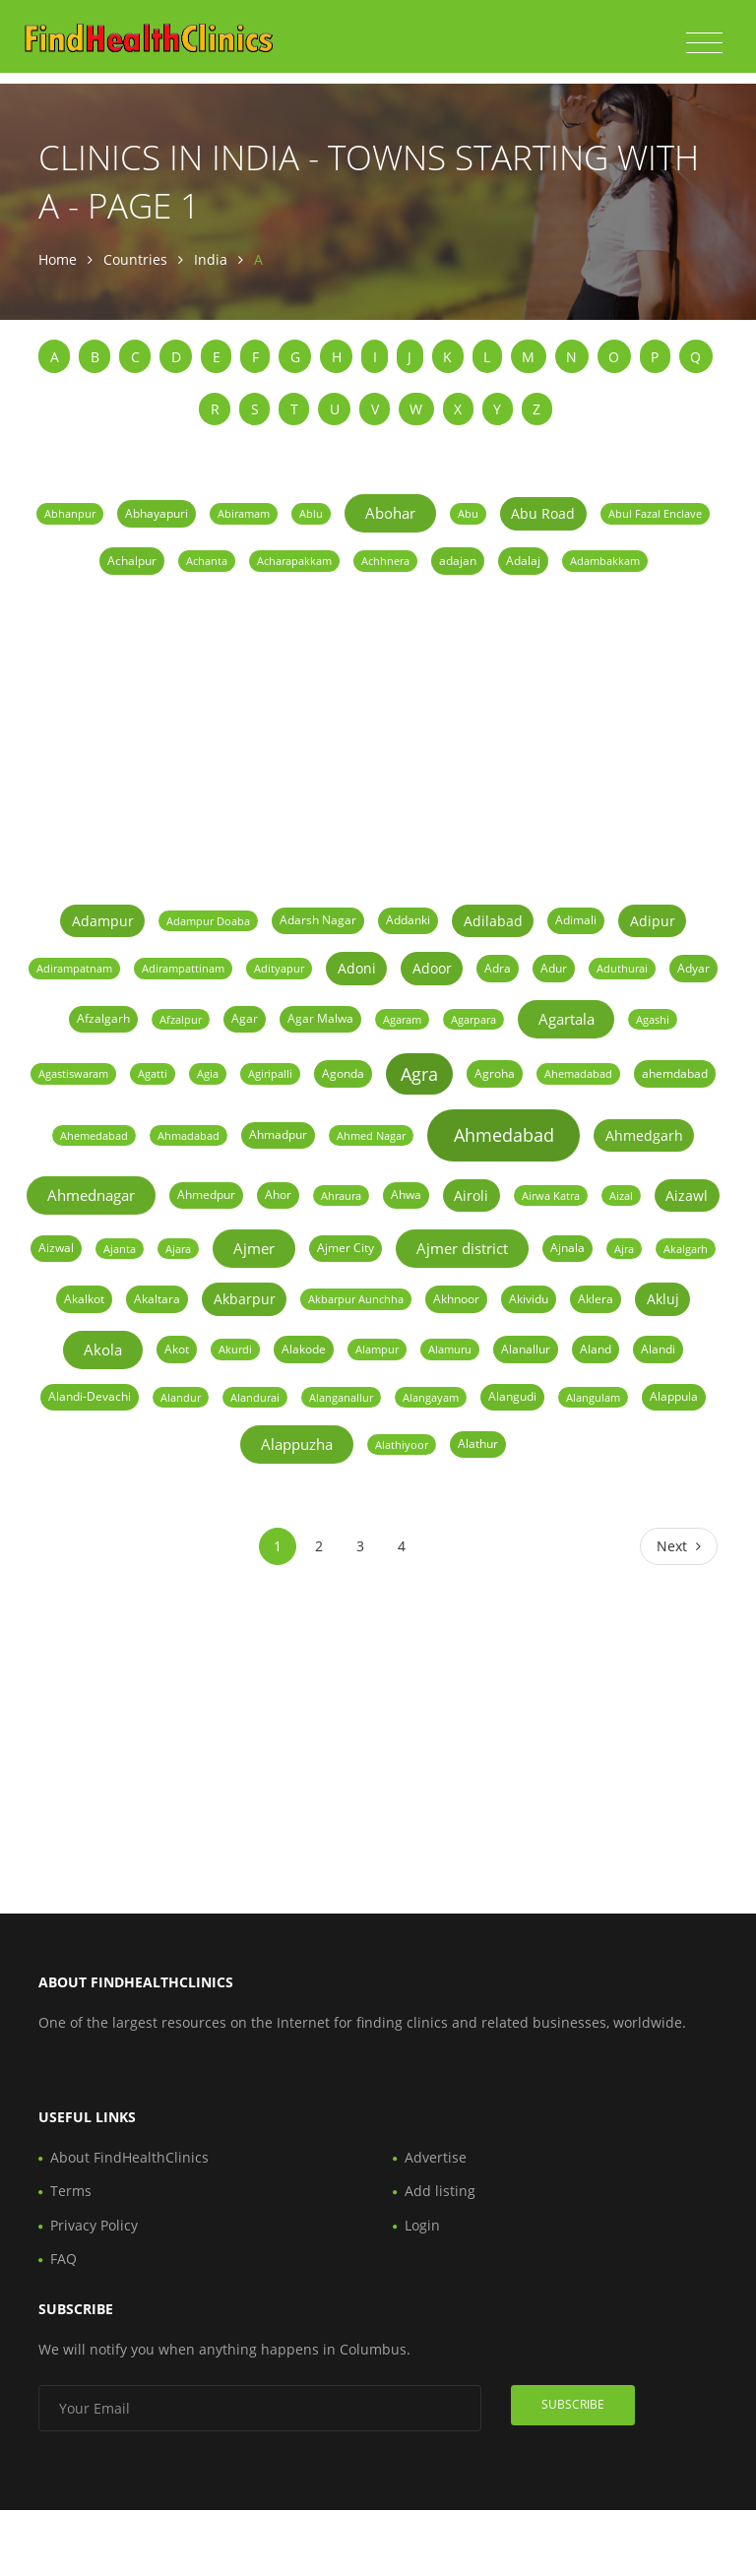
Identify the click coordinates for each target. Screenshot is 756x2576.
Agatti (152, 1073)
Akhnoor (456, 1298)
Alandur (180, 1397)
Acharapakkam (294, 560)
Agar (244, 1018)
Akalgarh (685, 1248)
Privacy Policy (94, 2225)
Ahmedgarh (644, 1135)
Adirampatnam (74, 968)
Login (422, 2225)
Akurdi (235, 1349)
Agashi (652, 1019)
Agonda (343, 1073)
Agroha (494, 1073)
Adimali (576, 919)
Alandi (658, 1349)
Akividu (528, 1298)
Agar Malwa (320, 1018)
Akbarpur (245, 1298)
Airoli (471, 1195)
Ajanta (119, 1248)
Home (57, 259)
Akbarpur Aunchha (356, 1298)
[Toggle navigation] (704, 43)
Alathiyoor (401, 1444)
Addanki (408, 919)
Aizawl (686, 1195)
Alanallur (525, 1349)
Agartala (566, 1019)
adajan (457, 560)
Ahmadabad (189, 1135)
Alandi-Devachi (89, 1396)
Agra (419, 1074)
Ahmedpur (206, 1194)
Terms (71, 2190)
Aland (595, 1349)
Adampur (103, 920)
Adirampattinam (183, 968)
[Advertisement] (378, 737)
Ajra (624, 1248)
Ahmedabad (504, 1135)
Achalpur (132, 560)
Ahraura (341, 1195)
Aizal (621, 1195)
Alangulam (593, 1397)
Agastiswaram (73, 1073)
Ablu (311, 513)
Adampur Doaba (208, 920)
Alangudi (512, 1396)
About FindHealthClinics (129, 2157)
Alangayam (431, 1397)
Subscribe (572, 2404)
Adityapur (279, 968)
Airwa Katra (551, 1195)
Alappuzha (297, 1444)
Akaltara (157, 1298)
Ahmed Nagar (371, 1135)
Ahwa (406, 1194)
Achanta (206, 560)
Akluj (663, 1298)
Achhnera (385, 560)
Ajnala (567, 1247)
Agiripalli (270, 1073)
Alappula (674, 1396)
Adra (497, 968)
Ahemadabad (578, 1073)
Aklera (595, 1298)
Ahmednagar (91, 1195)
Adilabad (493, 920)
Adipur (652, 920)
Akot (176, 1349)
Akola (103, 1349)
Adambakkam (605, 560)
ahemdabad (675, 1073)
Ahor (278, 1194)
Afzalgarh (103, 1018)
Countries (135, 259)
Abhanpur (69, 513)
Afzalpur (180, 1019)
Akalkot (84, 1298)
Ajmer (254, 1248)
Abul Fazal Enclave (655, 513)
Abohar (390, 513)
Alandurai (255, 1397)
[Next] (679, 1546)
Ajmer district (462, 1248)
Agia (208, 1073)
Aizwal (56, 1247)
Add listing (440, 2190)
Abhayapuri (156, 513)
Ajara (178, 1248)
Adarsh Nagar (318, 919)
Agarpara (473, 1019)
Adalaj (523, 560)
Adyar (693, 968)
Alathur (478, 1443)
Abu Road (543, 513)
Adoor (432, 968)
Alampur (377, 1349)
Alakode (304, 1349)
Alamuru (450, 1349)
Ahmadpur (278, 1134)
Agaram (402, 1019)
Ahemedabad (94, 1135)
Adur (553, 968)
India (210, 259)
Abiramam (244, 513)
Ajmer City (345, 1247)
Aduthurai (622, 968)
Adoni (357, 968)
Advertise (436, 2157)
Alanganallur (341, 1397)
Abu (468, 513)
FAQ (63, 2258)
